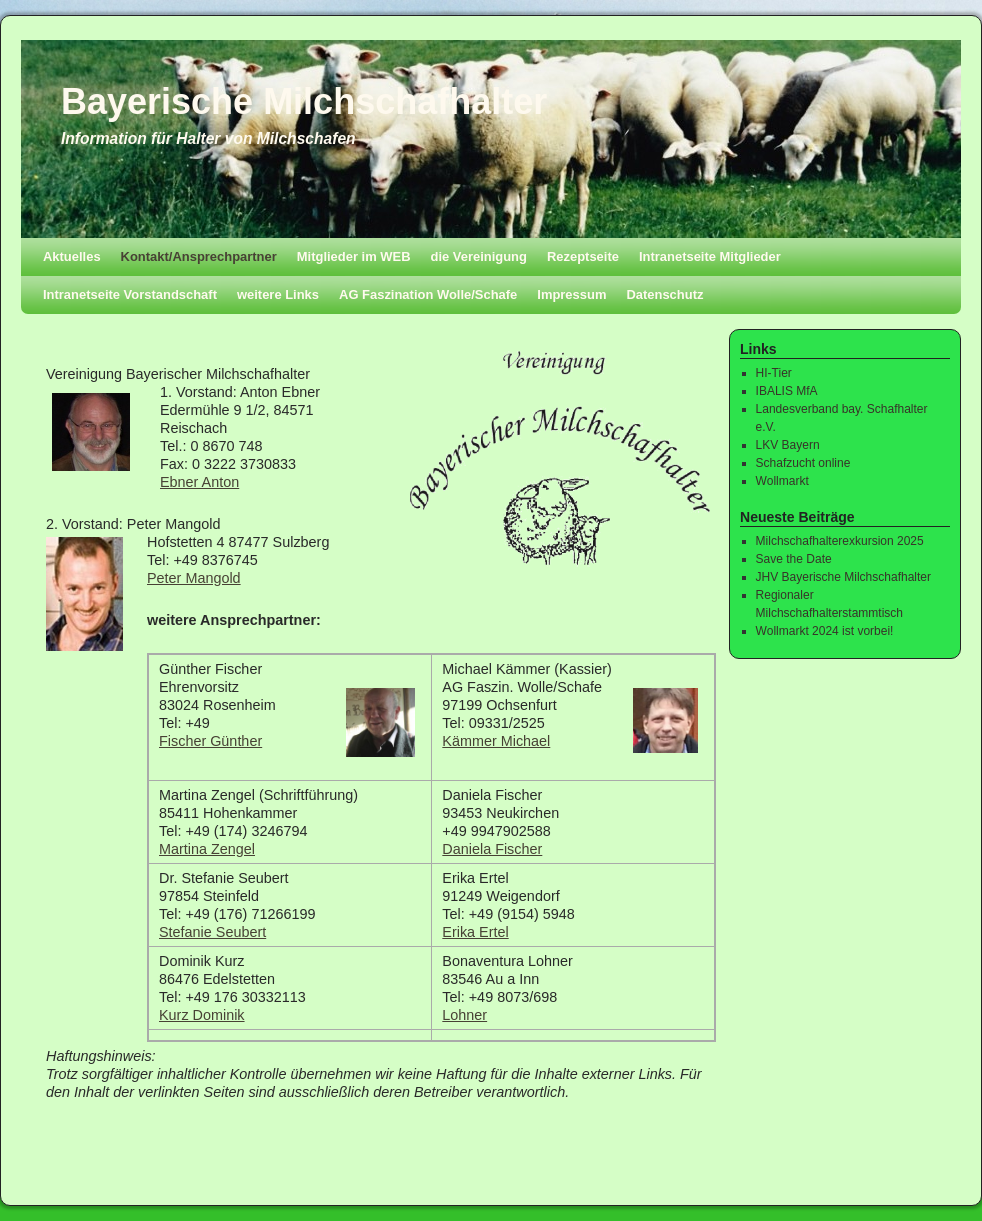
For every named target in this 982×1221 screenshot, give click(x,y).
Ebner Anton (199, 482)
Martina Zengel (207, 849)
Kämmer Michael (496, 741)
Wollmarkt (782, 481)
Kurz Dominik (202, 1015)
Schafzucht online (803, 463)
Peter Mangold (194, 578)
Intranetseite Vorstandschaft (130, 294)
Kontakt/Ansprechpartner (199, 256)
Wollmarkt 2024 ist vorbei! (825, 631)
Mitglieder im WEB (354, 256)
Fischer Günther (210, 741)
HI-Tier (774, 373)
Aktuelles (72, 256)
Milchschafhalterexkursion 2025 (840, 541)
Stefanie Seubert (212, 932)
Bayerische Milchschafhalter (304, 101)
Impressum (571, 294)
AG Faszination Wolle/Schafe (428, 294)
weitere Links (278, 294)
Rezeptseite (583, 256)
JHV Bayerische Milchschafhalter (843, 577)
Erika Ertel (475, 932)
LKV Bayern (788, 445)
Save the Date (794, 559)
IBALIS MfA (787, 391)
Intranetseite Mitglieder (710, 256)
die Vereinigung (479, 256)
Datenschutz (664, 294)
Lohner (464, 1015)
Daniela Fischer (492, 849)
